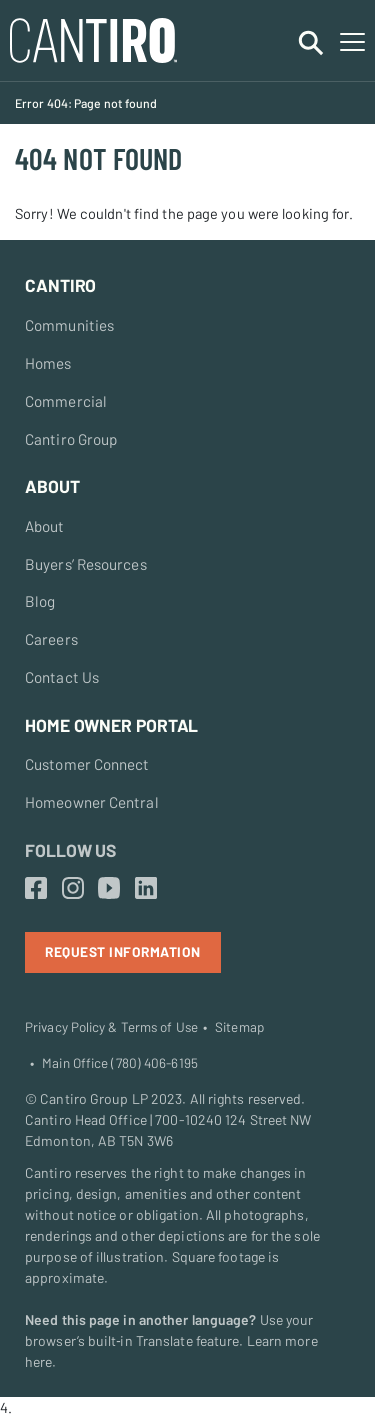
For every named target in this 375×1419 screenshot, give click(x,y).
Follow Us (70, 850)
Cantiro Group (71, 439)
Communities (69, 325)
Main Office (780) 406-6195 (120, 1063)
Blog (40, 601)
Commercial (66, 401)
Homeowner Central (92, 802)
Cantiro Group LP (94, 1098)
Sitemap (239, 1027)
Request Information (123, 951)
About (45, 526)
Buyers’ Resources (86, 564)
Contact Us (62, 677)
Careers (51, 639)
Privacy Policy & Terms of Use (111, 1027)
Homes (48, 363)
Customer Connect (87, 764)
